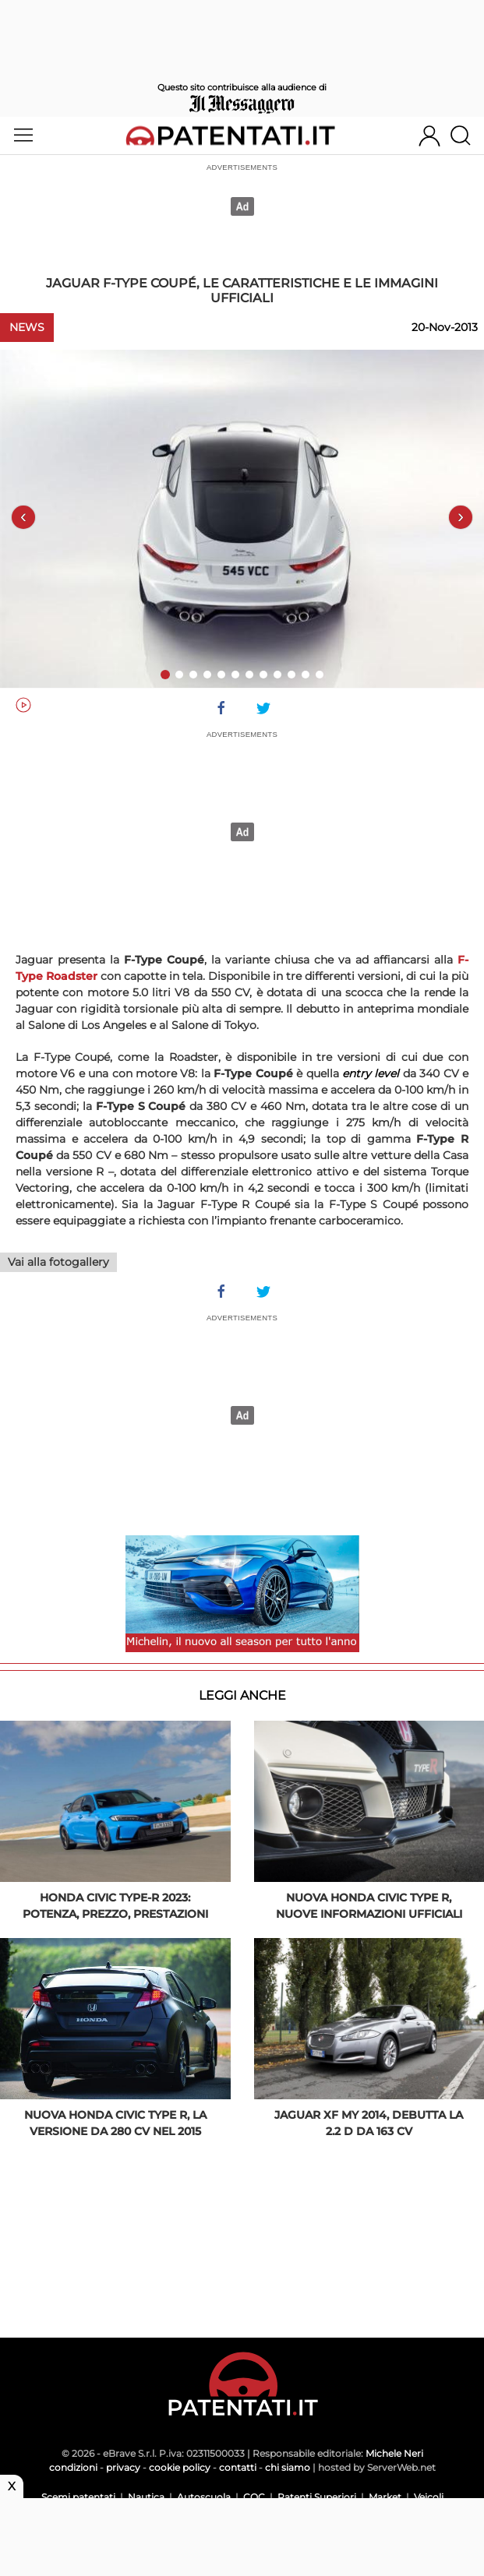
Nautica (146, 2497)
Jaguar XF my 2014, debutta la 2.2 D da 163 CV (368, 2123)
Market (385, 2497)
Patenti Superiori (316, 2497)
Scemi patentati (78, 2497)
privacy (123, 2467)
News (26, 327)
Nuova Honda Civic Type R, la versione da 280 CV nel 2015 (115, 2123)
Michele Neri (394, 2453)
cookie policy (179, 2467)
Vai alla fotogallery (58, 1262)
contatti (237, 2467)
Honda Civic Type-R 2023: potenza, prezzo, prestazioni (115, 1906)
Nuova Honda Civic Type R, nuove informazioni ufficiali (369, 1906)
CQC (254, 2497)
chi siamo (287, 2467)
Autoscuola (204, 2497)
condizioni (73, 2467)
